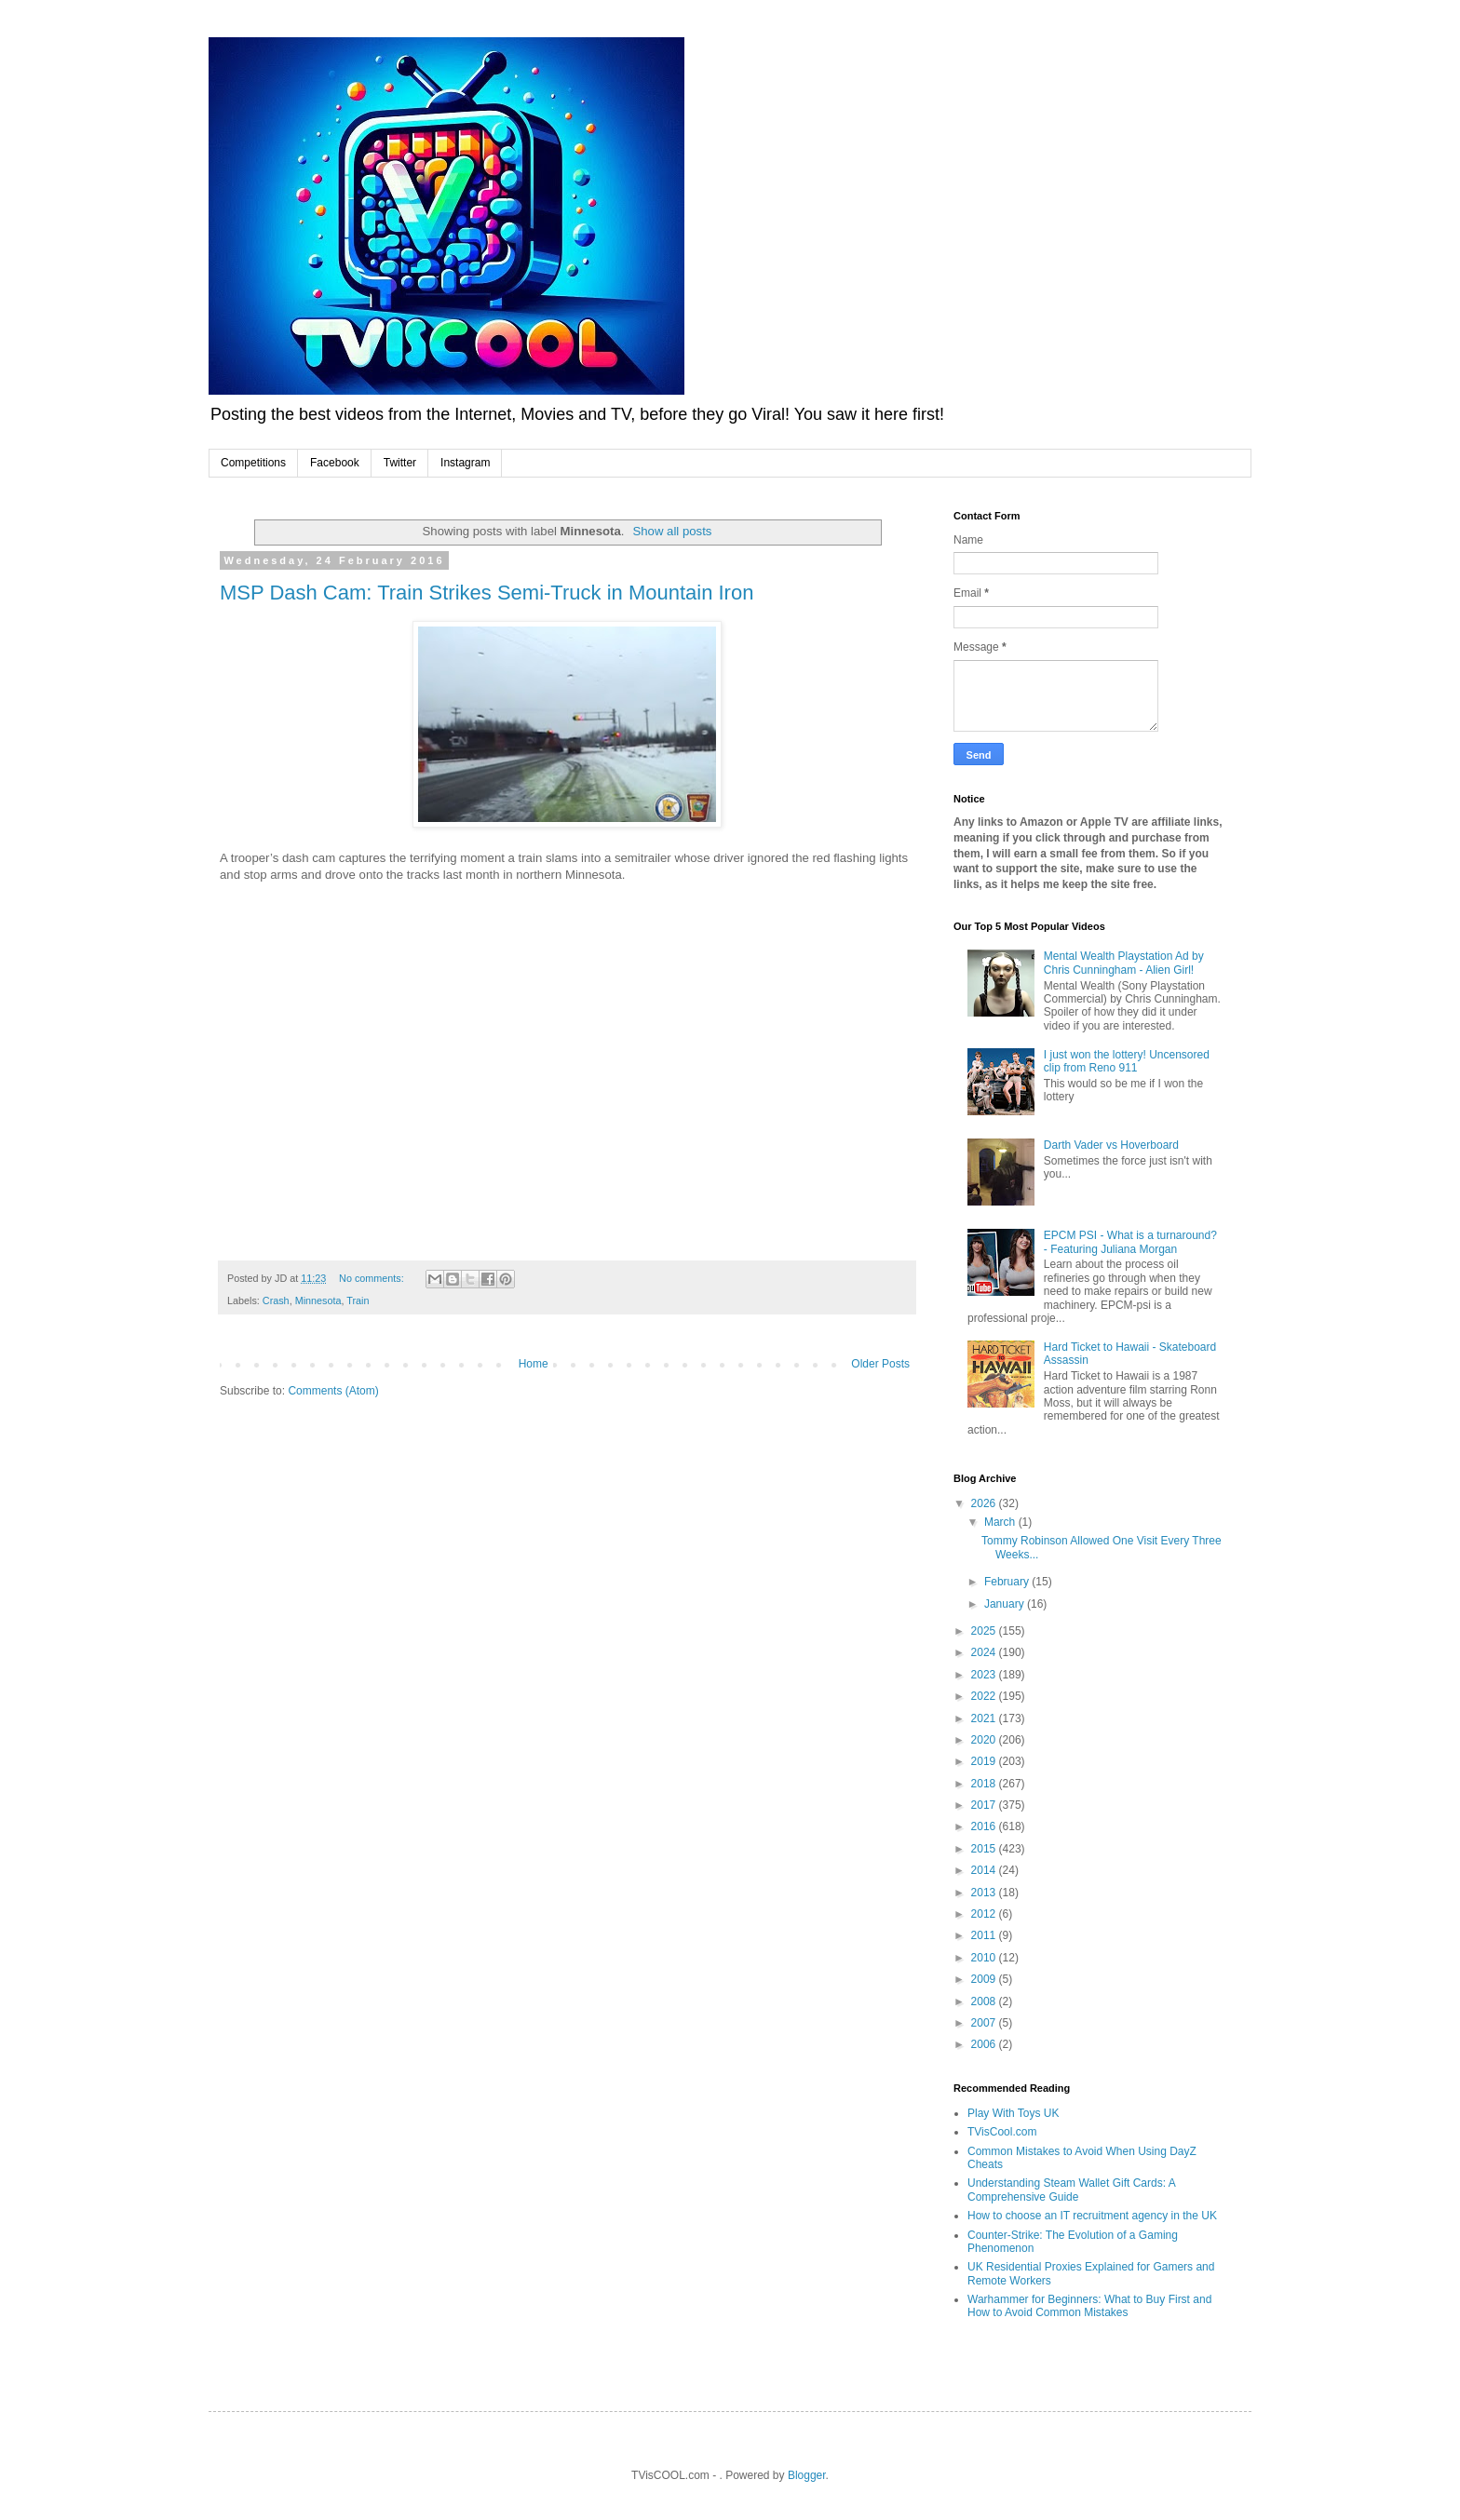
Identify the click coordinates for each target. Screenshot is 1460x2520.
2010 (985, 1957)
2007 (985, 2022)
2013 (985, 1892)
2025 (985, 1630)
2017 (985, 1805)
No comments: (373, 1278)
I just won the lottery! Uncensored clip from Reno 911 (1127, 1061)
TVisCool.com (1001, 2131)
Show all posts (671, 531)
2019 (985, 1761)
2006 (985, 2044)
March (1001, 1522)
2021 (985, 1718)
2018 (985, 1783)
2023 (985, 1674)
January (1005, 1603)
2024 (985, 1652)
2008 (985, 2001)
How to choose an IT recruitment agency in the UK (1092, 2215)
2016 (985, 1826)
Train (357, 1300)
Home (533, 1363)
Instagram (465, 462)
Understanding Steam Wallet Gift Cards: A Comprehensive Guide (1071, 2189)
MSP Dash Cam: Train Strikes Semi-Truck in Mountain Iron (486, 592)
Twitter (400, 462)
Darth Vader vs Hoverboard (1111, 1145)
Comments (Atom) (333, 1390)
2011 (985, 1935)
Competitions (253, 462)
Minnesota (318, 1300)
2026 (985, 1503)
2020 (985, 1739)
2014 (985, 1870)
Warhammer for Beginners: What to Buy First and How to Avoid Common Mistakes (1089, 2306)
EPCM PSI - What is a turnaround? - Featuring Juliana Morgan (1130, 1242)
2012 (985, 1913)
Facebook (334, 462)
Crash (276, 1300)
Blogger (807, 2475)
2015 (985, 1848)
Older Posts (880, 1363)
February (1008, 1581)
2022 (985, 1696)
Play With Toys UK (1013, 2113)
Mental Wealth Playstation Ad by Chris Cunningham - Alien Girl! (1124, 963)
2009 (985, 1979)
